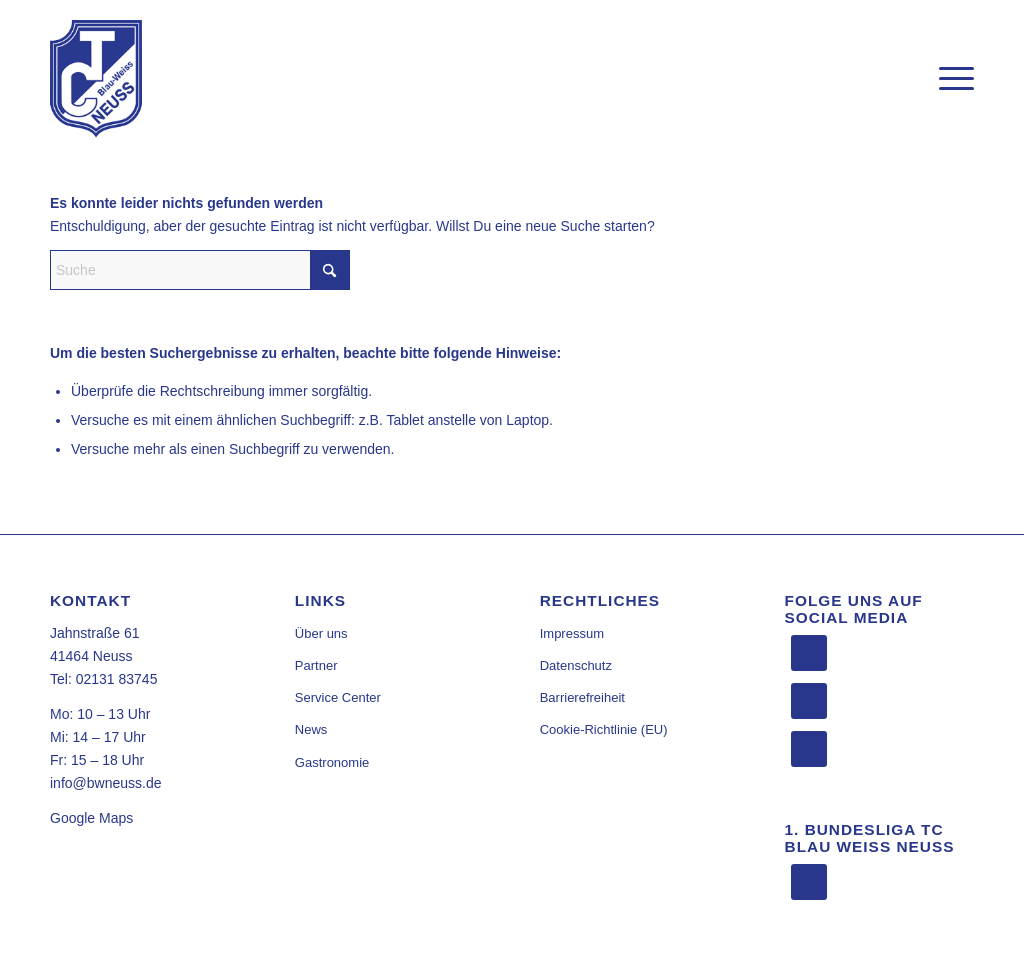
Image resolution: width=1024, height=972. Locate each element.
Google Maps (91, 818)
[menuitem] (950, 79)
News (311, 729)
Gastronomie (332, 762)
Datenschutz (576, 665)
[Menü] (950, 79)
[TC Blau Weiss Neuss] (96, 79)
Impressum (572, 633)
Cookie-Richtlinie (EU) (604, 729)
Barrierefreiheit (582, 697)
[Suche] (200, 270)
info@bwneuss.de (106, 783)
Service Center (338, 697)
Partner (316, 665)
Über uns (321, 633)
